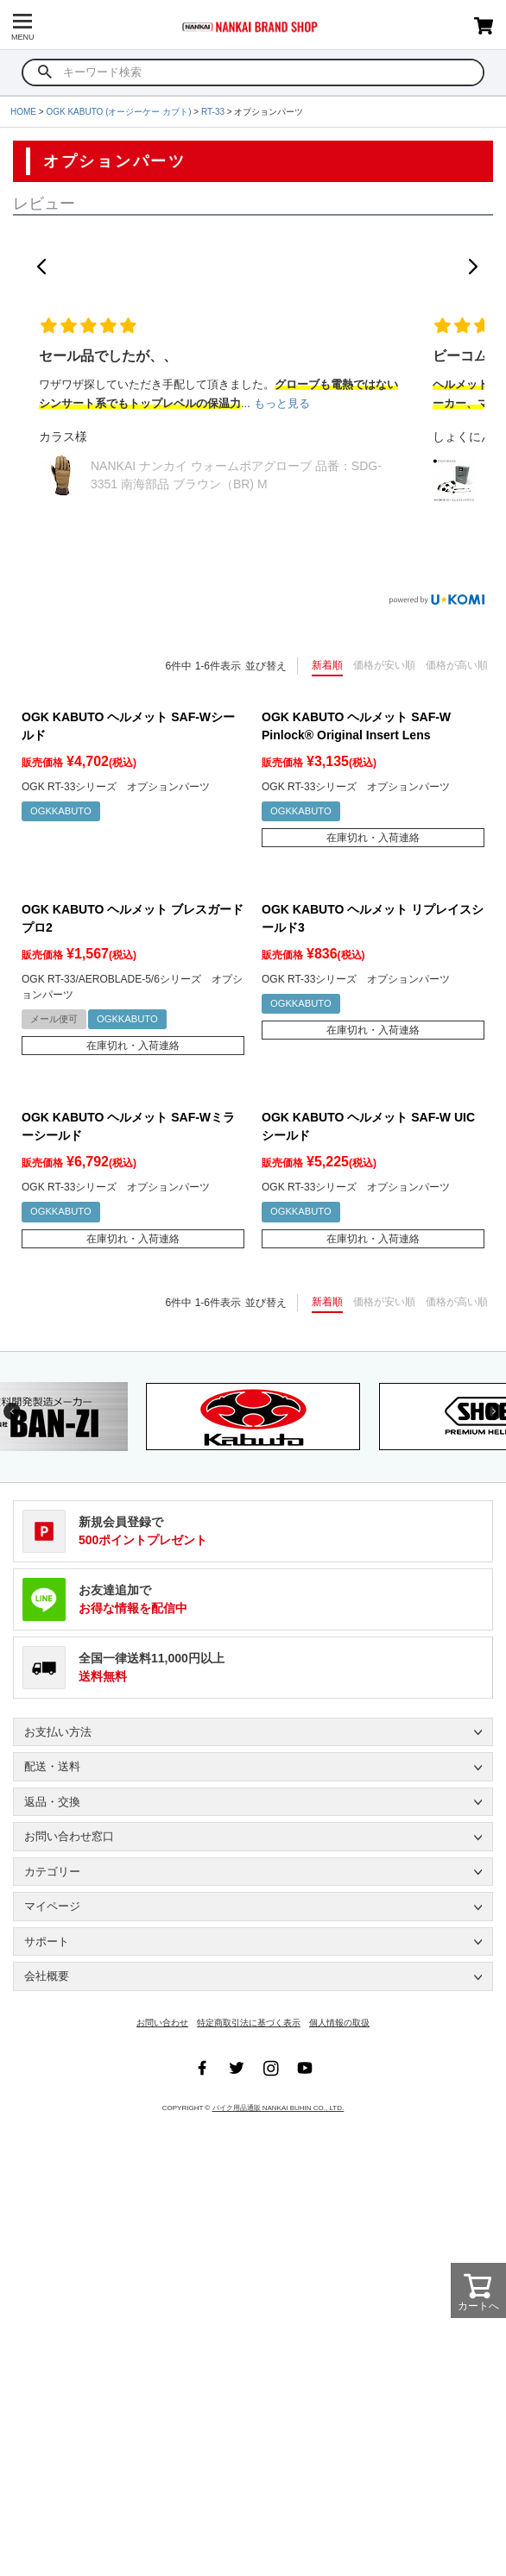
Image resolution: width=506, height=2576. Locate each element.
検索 (45, 72)
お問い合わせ (162, 2022)
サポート (46, 1941)
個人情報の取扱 (339, 2022)
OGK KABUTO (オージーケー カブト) (118, 111)
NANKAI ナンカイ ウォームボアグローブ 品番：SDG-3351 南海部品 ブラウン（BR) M (236, 475)
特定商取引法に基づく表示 (248, 2022)
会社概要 (46, 1976)
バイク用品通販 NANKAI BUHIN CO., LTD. (278, 2108)
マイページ (52, 1906)
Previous (12, 1411)
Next (494, 1411)
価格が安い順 (384, 665)
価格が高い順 (457, 665)
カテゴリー (52, 1871)
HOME (23, 111)
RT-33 (213, 111)
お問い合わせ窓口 (69, 1836)
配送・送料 (52, 1766)
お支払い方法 (58, 1731)
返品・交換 (52, 1801)
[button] (41, 266)
